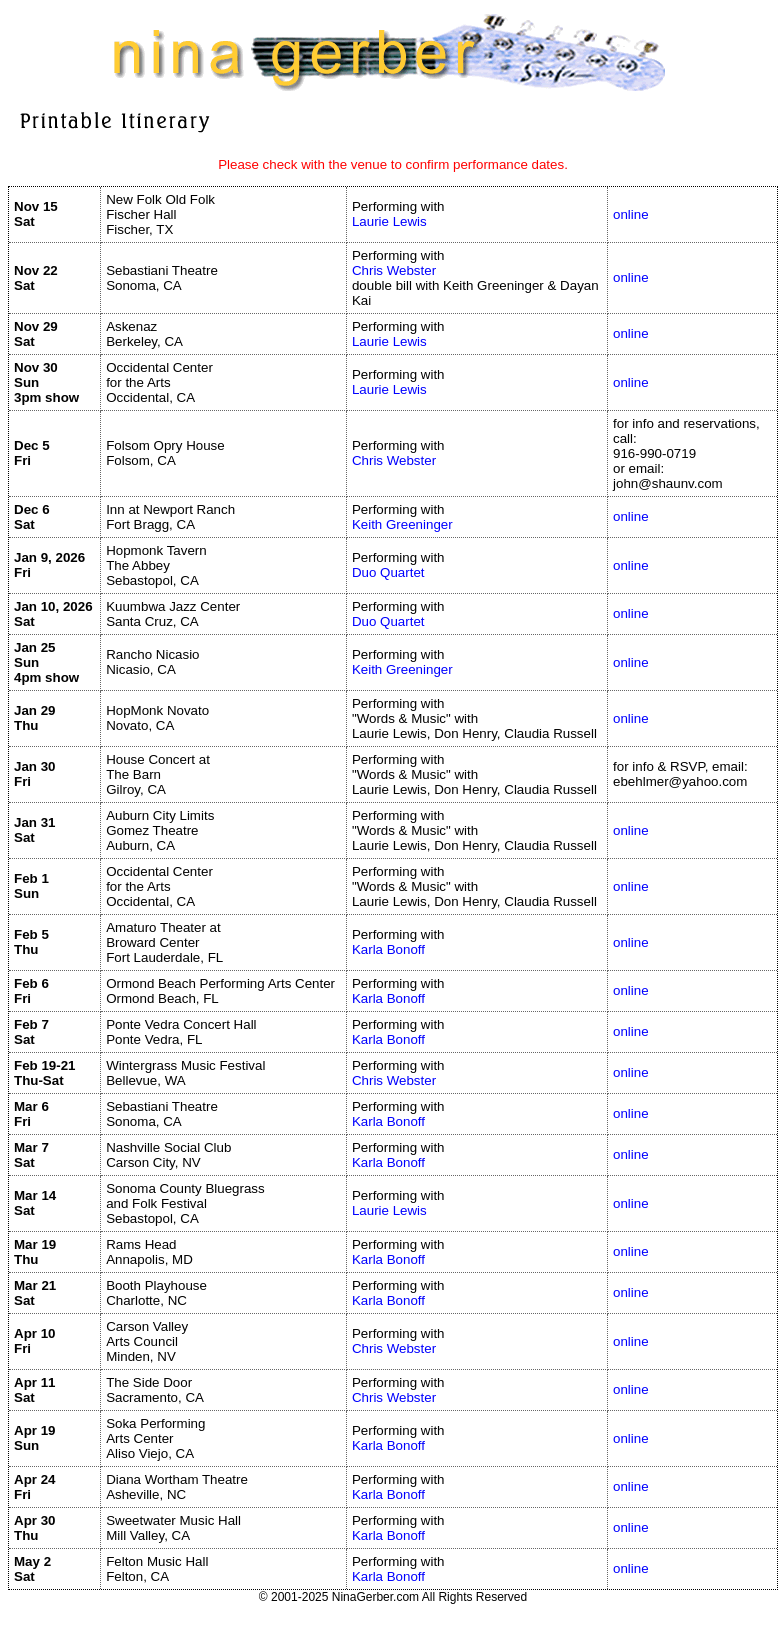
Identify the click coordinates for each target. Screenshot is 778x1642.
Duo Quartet (388, 572)
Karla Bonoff (388, 949)
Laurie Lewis (389, 221)
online (631, 214)
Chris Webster (394, 270)
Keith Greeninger (402, 524)
